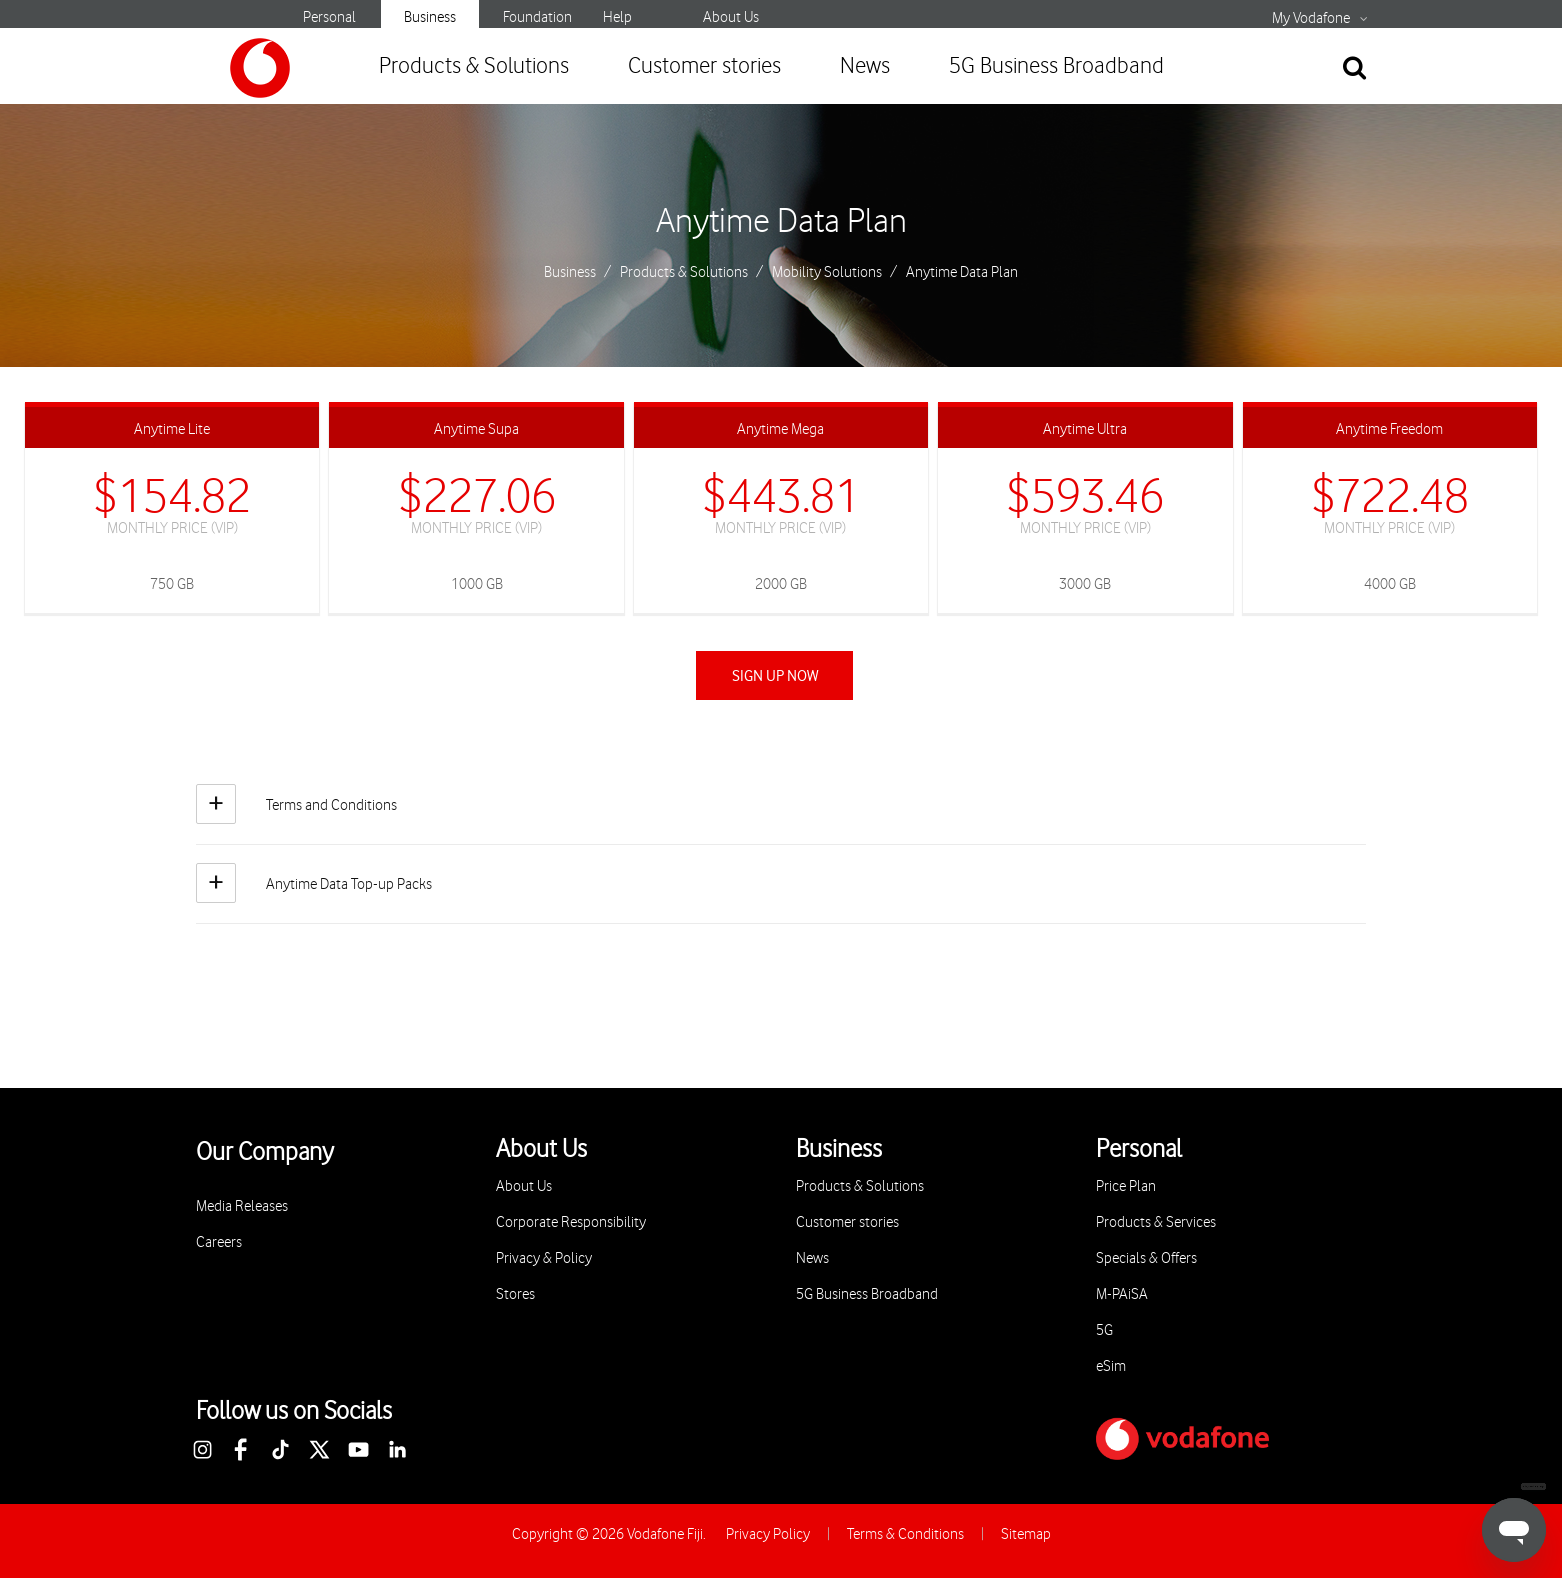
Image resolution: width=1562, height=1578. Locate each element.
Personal (329, 17)
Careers (219, 1242)
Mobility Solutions (827, 273)
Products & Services (1156, 1222)
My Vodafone (1311, 19)
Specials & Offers (1146, 1258)
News (865, 66)
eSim (1111, 1366)
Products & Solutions (474, 66)
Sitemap (1026, 1534)
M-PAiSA (1122, 1294)
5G (1104, 1330)
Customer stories (704, 66)
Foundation (537, 17)
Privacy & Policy (544, 1258)
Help (617, 17)
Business (430, 17)
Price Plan (1126, 1186)
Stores (515, 1294)
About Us (731, 17)
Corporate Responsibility (571, 1222)
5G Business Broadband (1056, 66)
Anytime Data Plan (781, 222)
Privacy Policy (768, 1534)
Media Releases (242, 1206)
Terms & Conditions (905, 1534)
